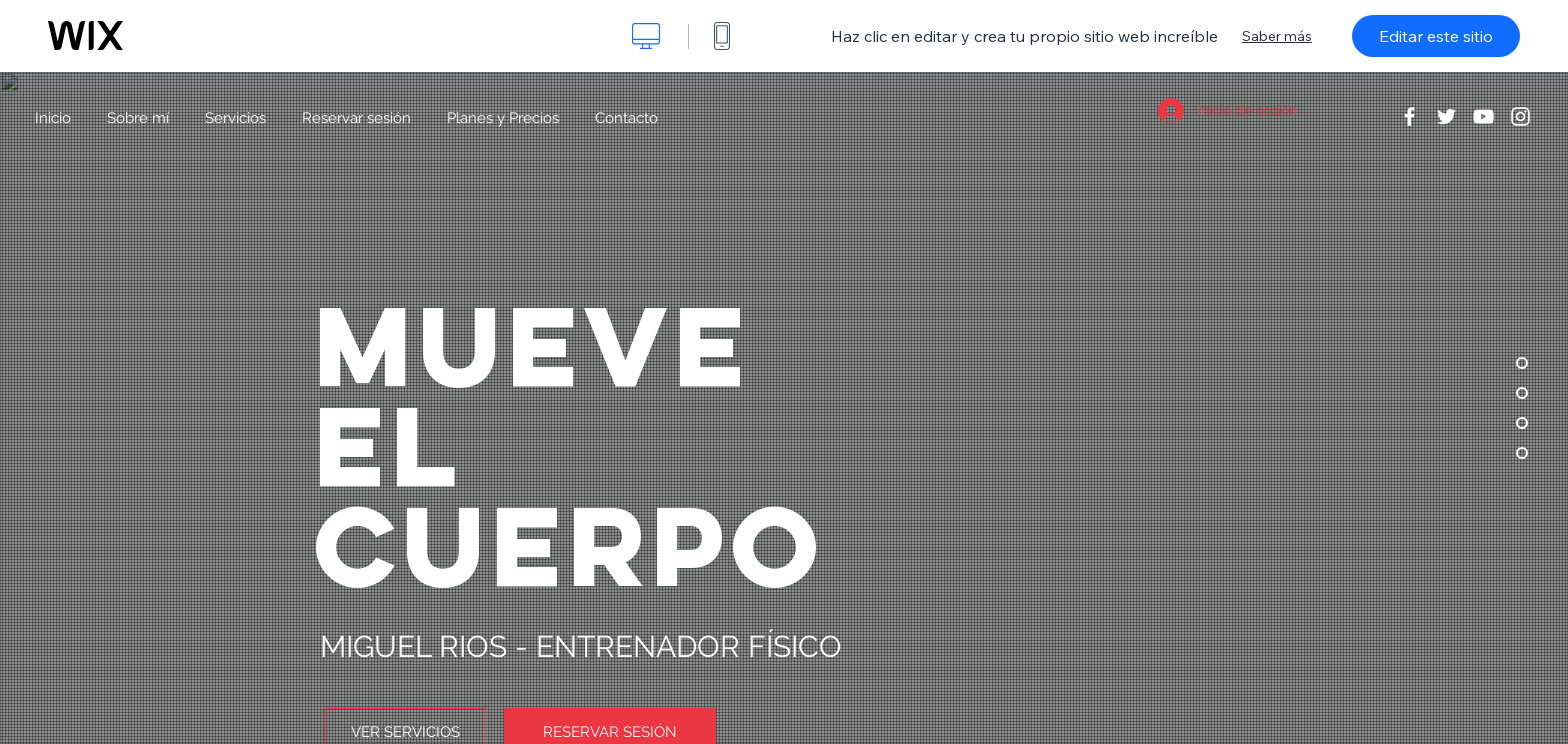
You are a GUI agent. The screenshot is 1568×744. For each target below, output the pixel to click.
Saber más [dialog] (1277, 36)
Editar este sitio (1436, 36)
